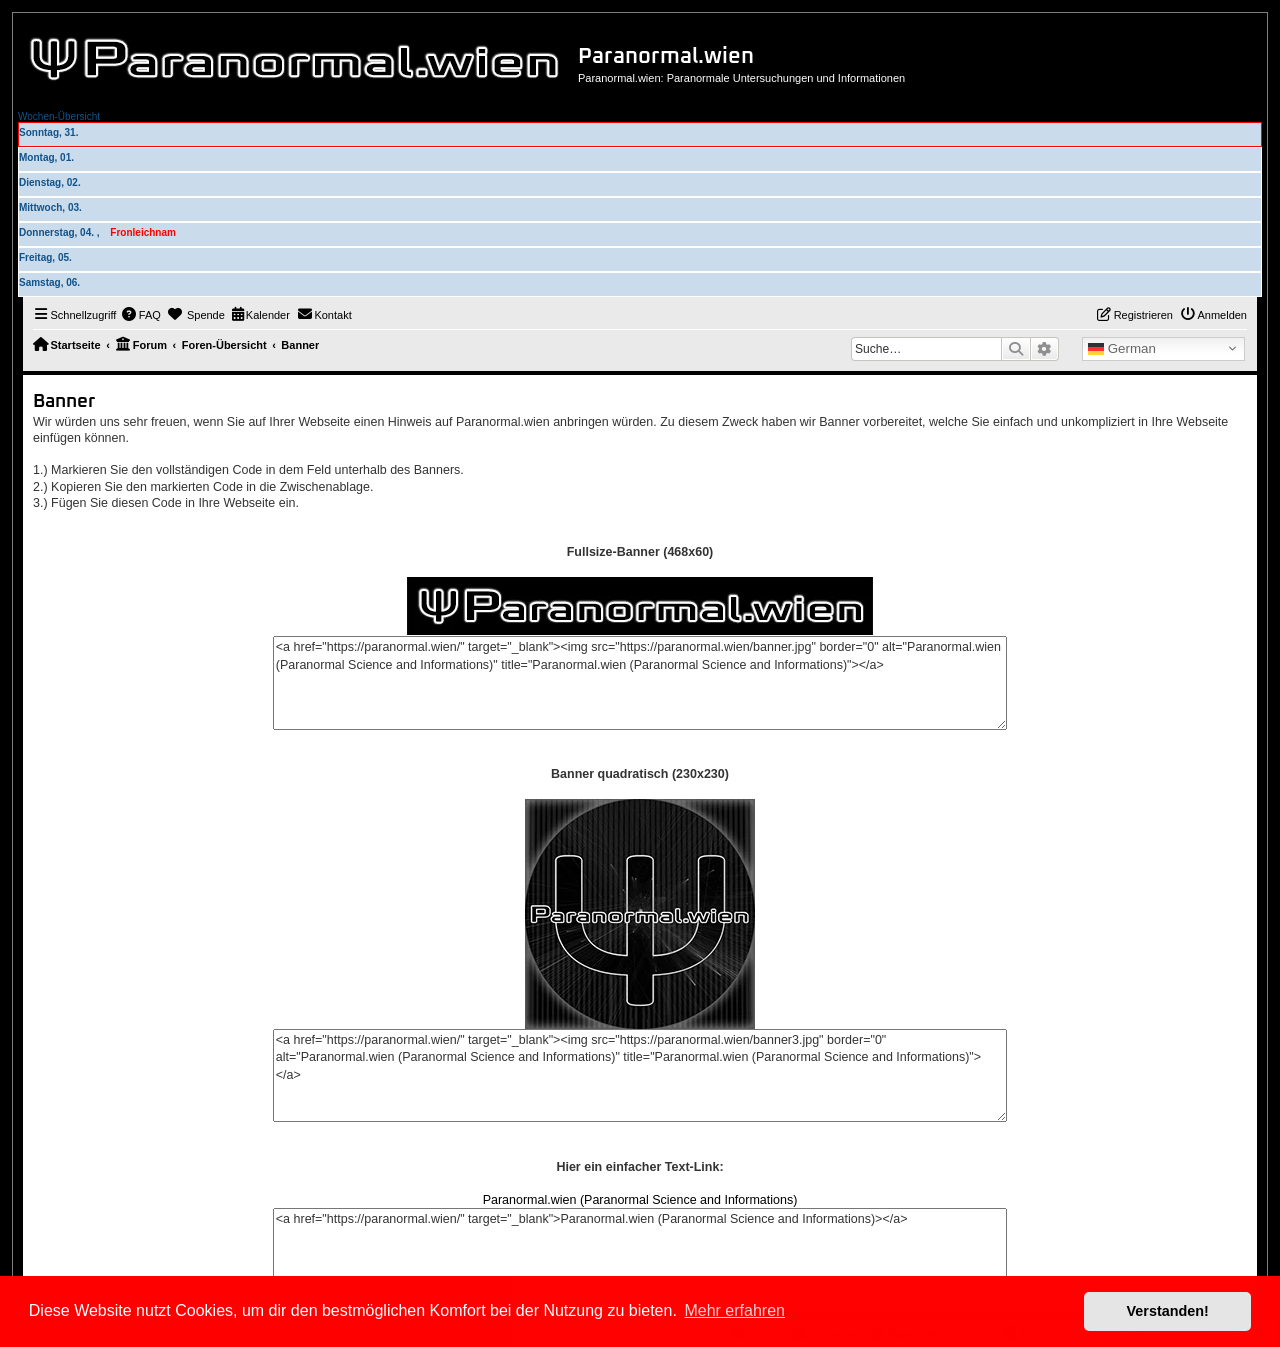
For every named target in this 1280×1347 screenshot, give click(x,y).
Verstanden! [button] (1168, 1311)
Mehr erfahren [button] (734, 1310)
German (1122, 349)
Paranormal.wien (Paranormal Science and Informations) (640, 1200)
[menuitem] (141, 315)
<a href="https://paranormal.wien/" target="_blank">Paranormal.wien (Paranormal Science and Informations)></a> (640, 1255)
